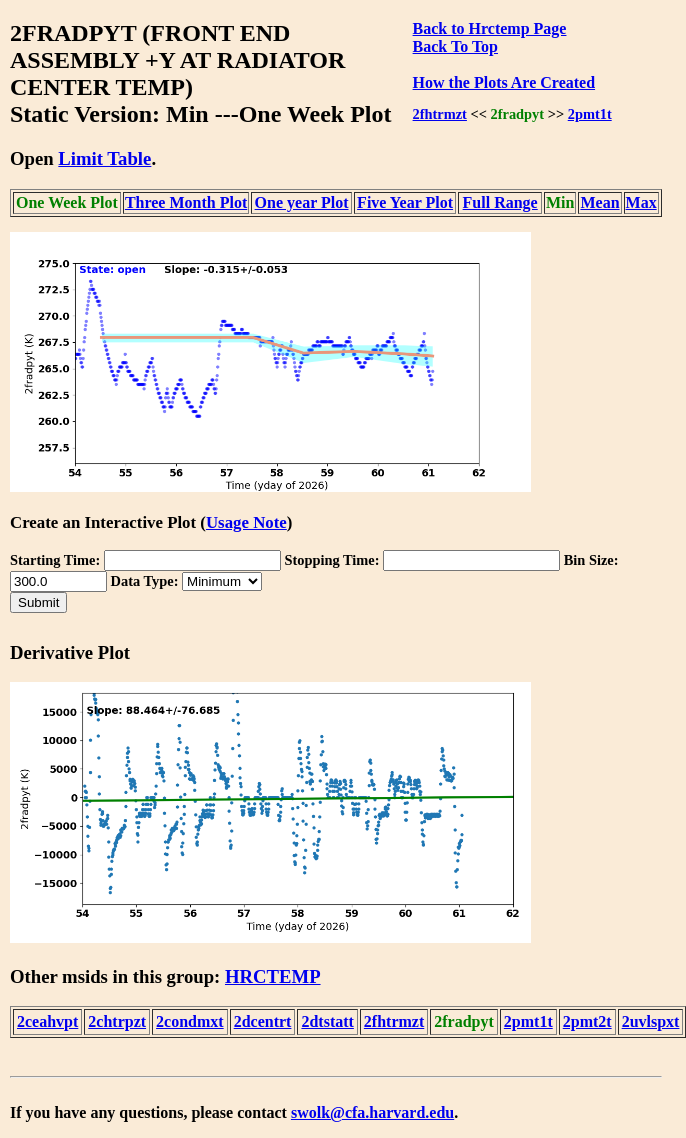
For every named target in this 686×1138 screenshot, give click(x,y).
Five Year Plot (405, 202)
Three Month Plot (186, 202)
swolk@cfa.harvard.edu (372, 1112)
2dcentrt (263, 1021)
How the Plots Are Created (504, 82)
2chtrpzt (117, 1021)
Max (641, 202)
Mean (599, 202)
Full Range (500, 202)
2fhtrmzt (440, 114)
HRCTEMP (273, 976)
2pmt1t (590, 114)
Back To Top (455, 46)
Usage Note (246, 522)
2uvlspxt (651, 1021)
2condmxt (190, 1021)
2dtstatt (327, 1021)
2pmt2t (587, 1021)
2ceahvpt (47, 1021)
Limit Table (104, 158)
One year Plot (302, 202)
